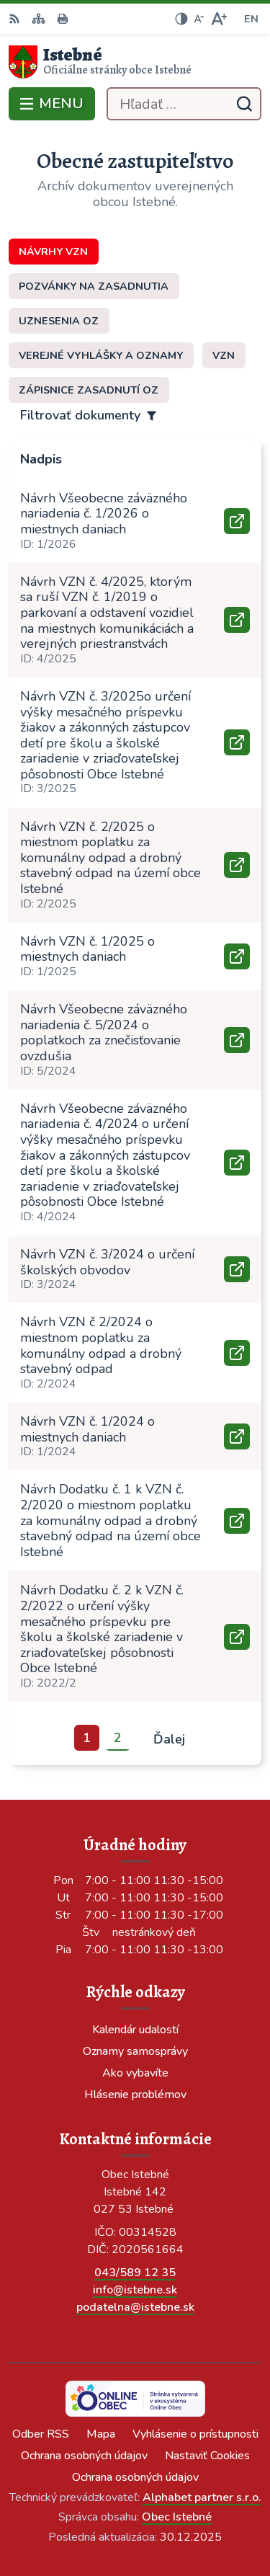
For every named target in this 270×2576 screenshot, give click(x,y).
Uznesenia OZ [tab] (59, 321)
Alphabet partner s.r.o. (202, 2497)
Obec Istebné (177, 2517)
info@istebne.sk (135, 2290)
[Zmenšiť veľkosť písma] (199, 19)
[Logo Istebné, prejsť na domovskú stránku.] (135, 62)
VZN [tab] (223, 355)
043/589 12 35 (135, 2272)
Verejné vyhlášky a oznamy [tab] (101, 355)
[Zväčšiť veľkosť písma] (218, 19)
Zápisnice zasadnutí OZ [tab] (88, 390)
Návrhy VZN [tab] (53, 251)
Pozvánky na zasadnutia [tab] (93, 286)
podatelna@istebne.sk (135, 2307)
